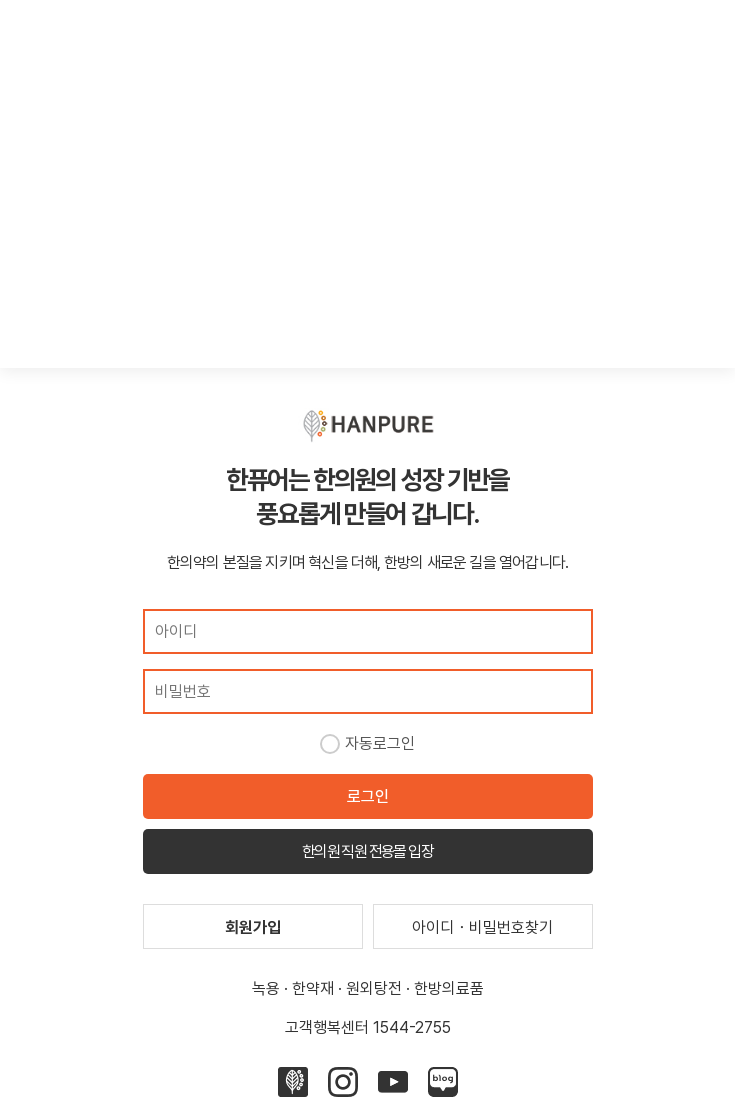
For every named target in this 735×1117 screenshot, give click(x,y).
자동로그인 (380, 743)
